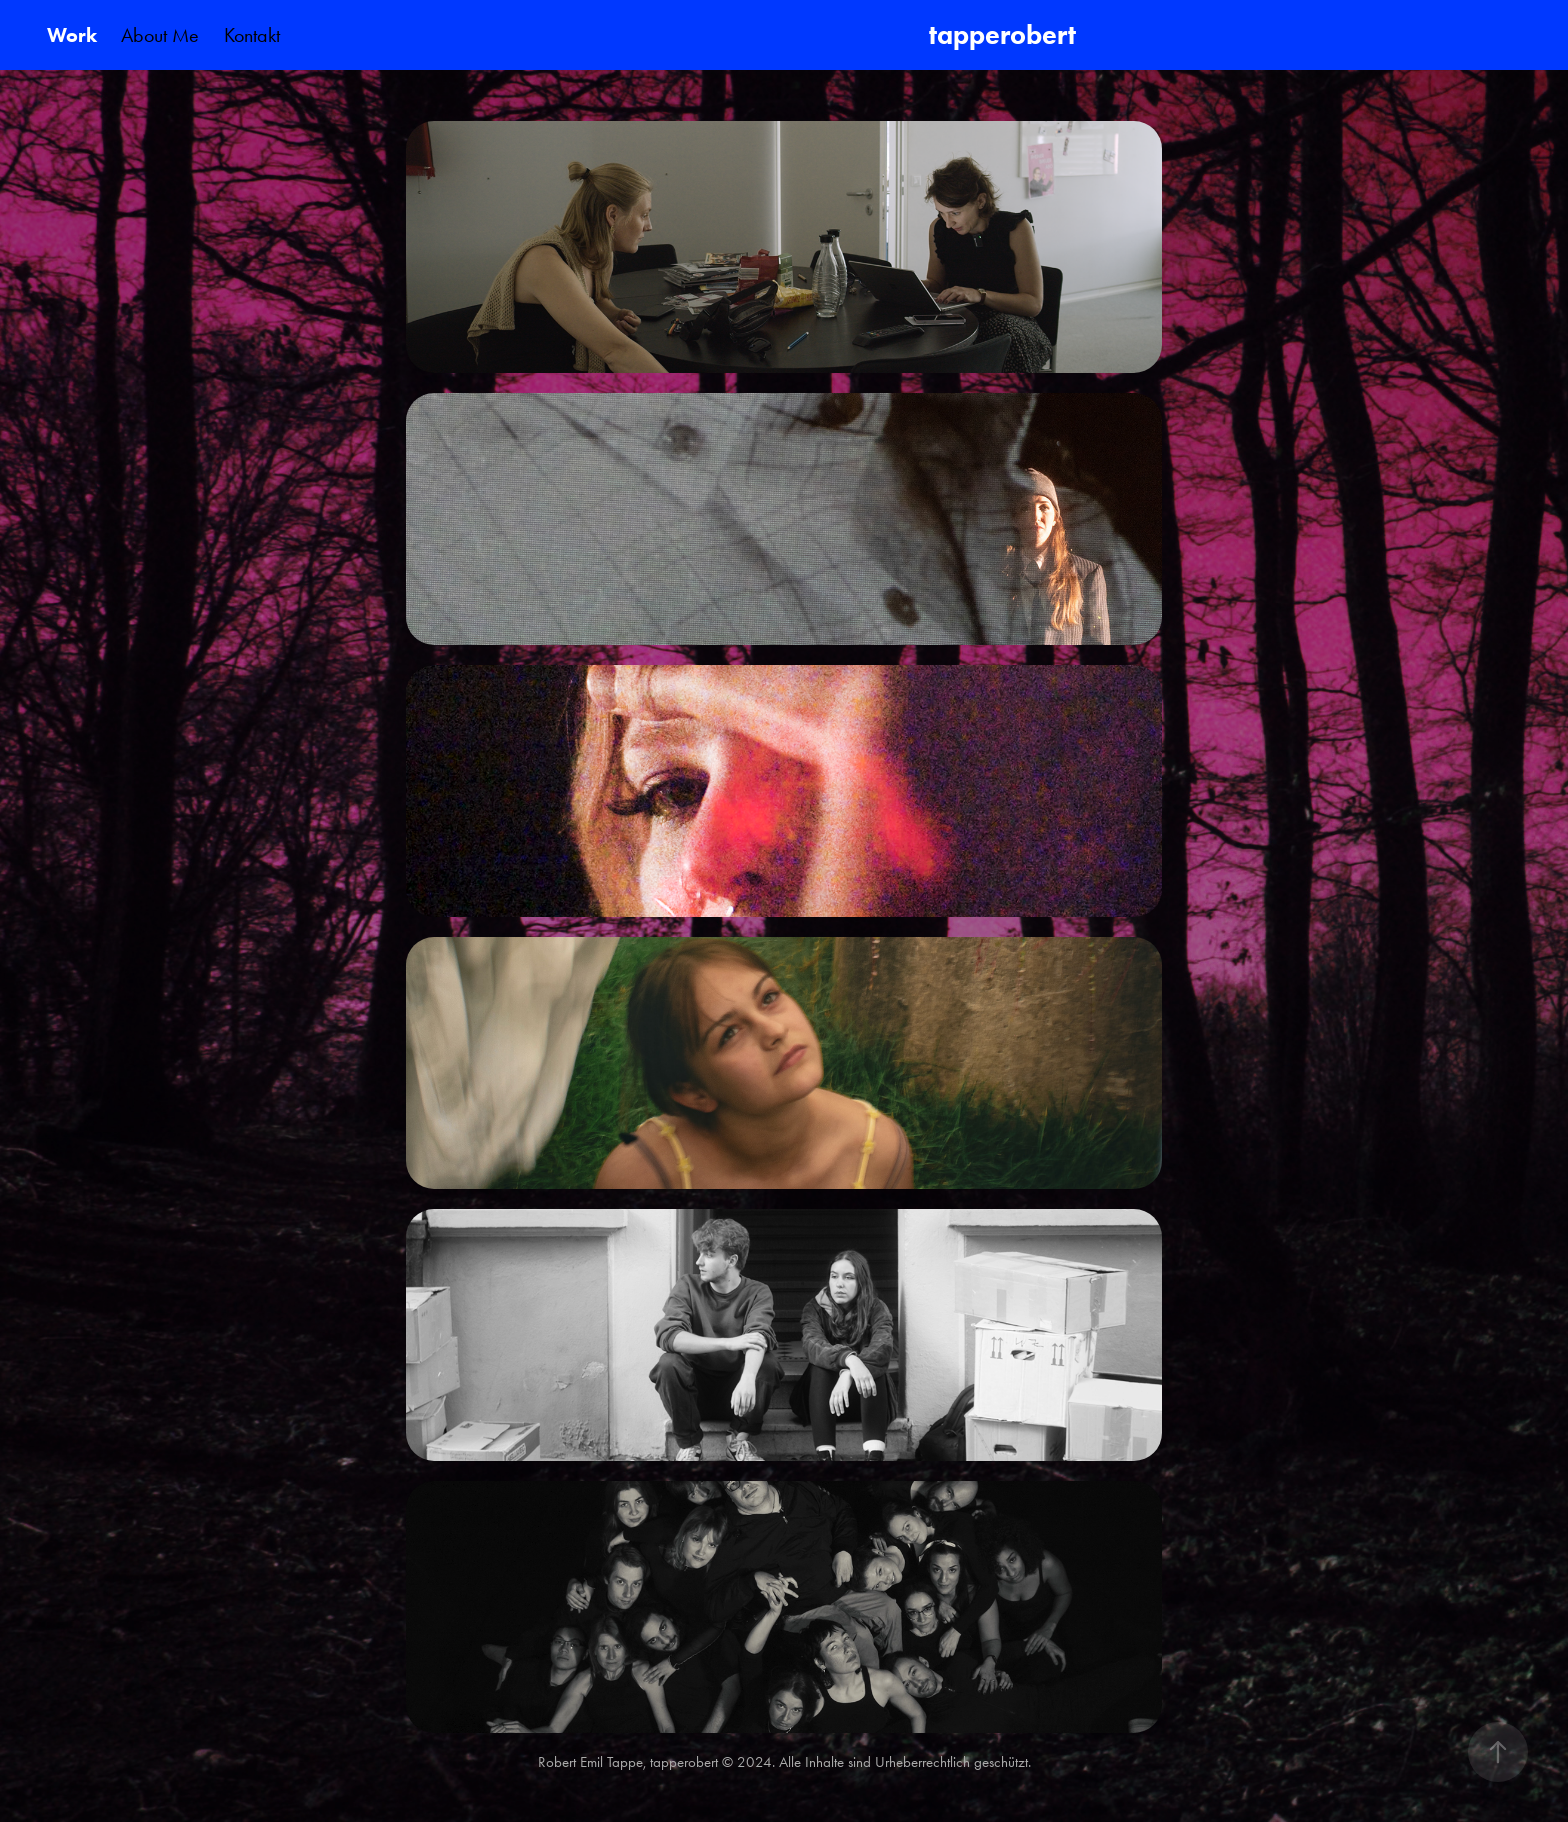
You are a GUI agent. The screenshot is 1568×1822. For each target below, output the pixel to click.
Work (72, 35)
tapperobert (1005, 34)
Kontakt (252, 35)
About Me (160, 35)
